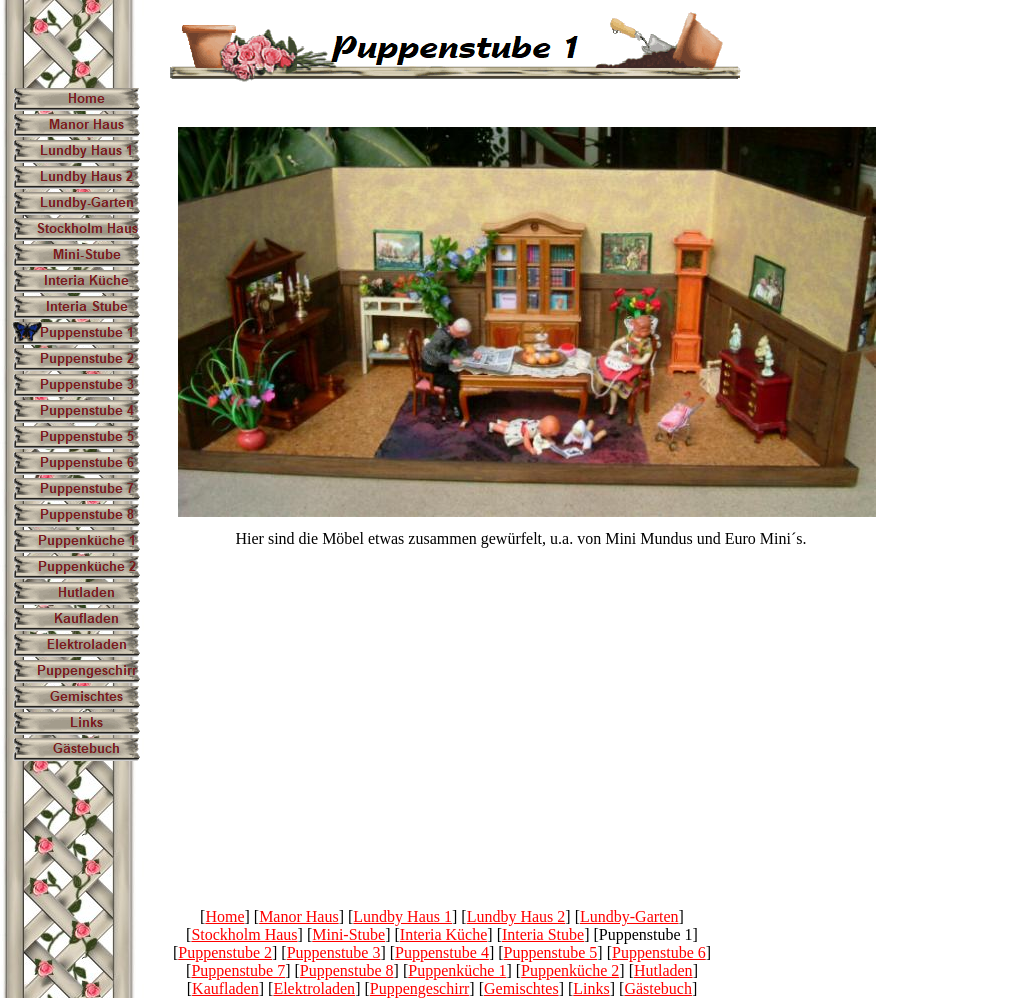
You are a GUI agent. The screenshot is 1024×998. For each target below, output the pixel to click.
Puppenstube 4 (442, 952)
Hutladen (663, 970)
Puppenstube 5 (551, 952)
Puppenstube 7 (238, 970)
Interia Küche (444, 934)
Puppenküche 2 (570, 970)
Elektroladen (314, 988)
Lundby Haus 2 (516, 916)
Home (224, 916)
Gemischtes (521, 988)
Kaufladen (225, 988)
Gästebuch (658, 988)
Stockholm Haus (244, 934)
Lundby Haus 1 (402, 916)
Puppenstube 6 (659, 952)
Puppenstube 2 (225, 952)
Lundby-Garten (629, 916)
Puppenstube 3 (334, 952)
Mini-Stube (348, 934)
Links (591, 988)
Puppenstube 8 (347, 970)
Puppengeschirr (420, 988)
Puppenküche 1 (457, 970)
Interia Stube (543, 934)
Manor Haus (299, 916)
